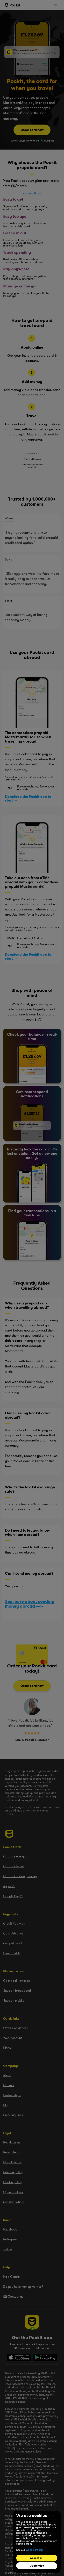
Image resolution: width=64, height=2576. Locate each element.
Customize (37, 2565)
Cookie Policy (34, 2550)
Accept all (36, 2558)
